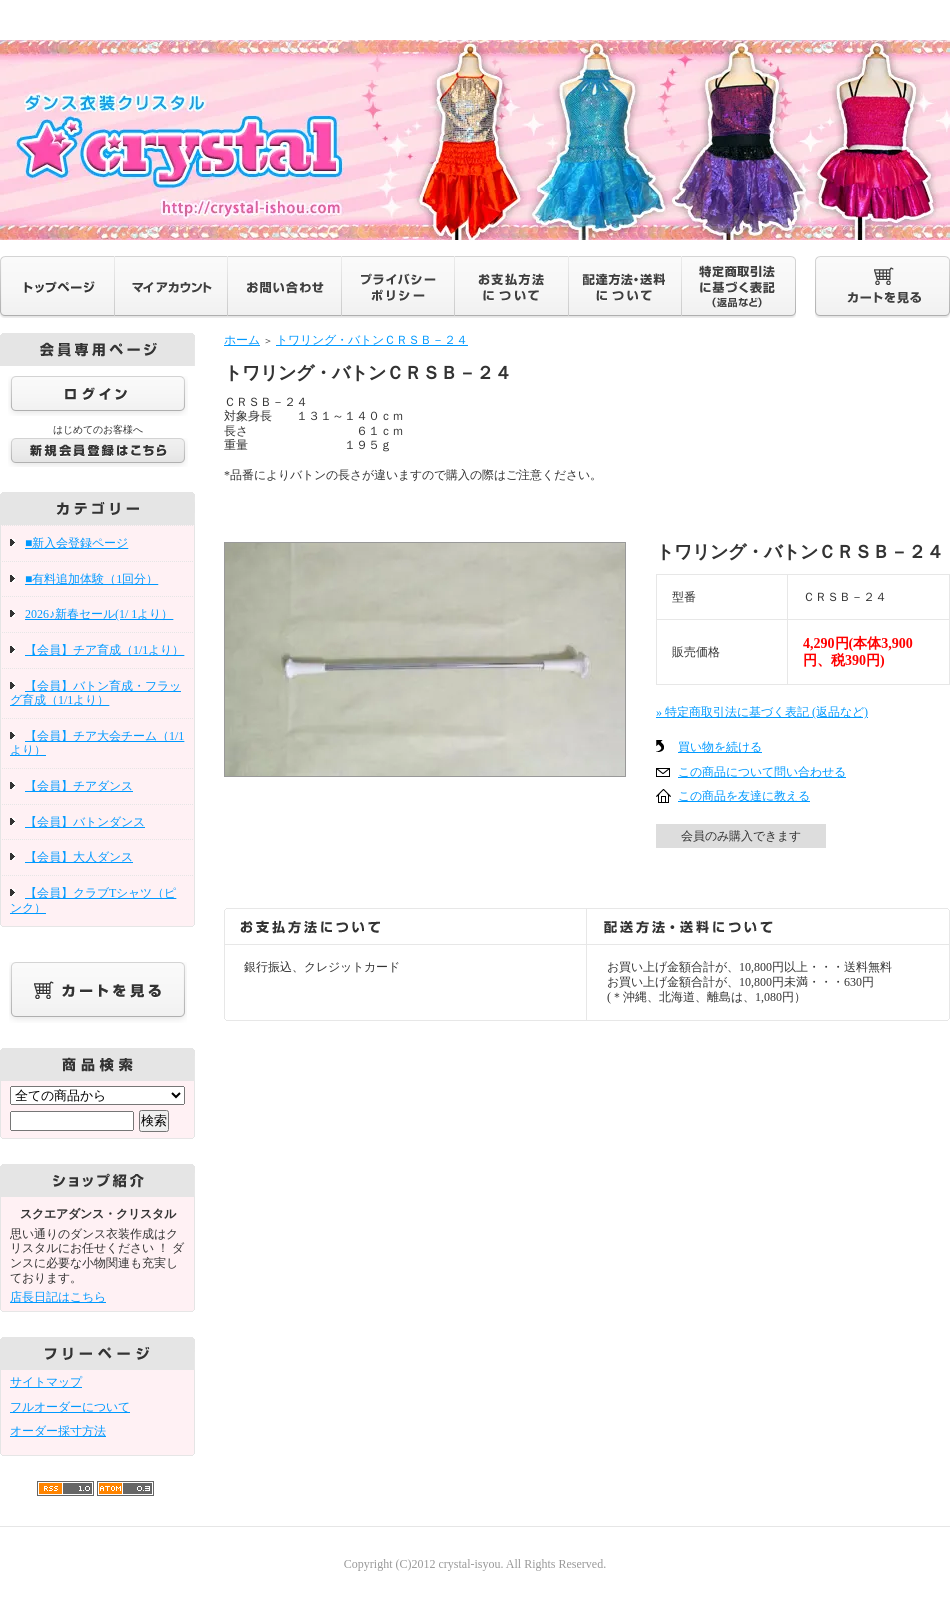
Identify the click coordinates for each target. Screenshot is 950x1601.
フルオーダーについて (70, 1407)
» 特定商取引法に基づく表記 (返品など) (762, 712)
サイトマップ (46, 1382)
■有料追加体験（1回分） (91, 579)
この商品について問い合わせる (762, 772)
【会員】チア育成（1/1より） (104, 650)
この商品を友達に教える (744, 796)
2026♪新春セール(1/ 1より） (99, 614)
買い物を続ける (720, 747)
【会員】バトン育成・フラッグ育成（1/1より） (95, 693)
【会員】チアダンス (79, 786)
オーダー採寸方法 (58, 1431)
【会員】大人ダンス (79, 857)
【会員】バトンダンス (85, 822)
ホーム (242, 340)
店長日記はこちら (58, 1297)
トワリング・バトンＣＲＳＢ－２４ (372, 340)
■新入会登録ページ (76, 543)
